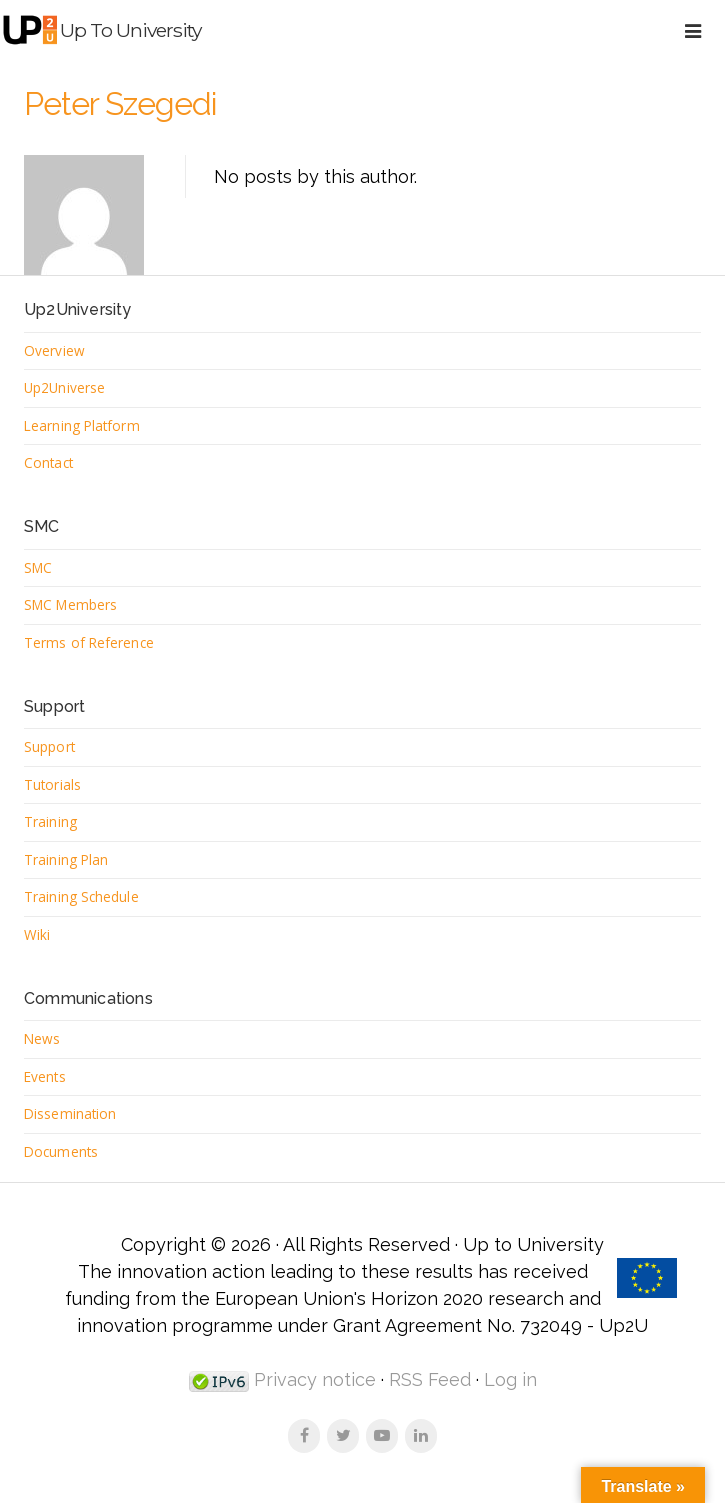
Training (50, 821)
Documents (61, 1151)
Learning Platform (82, 425)
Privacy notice (312, 1379)
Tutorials (52, 784)
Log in (510, 1379)
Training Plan (66, 859)
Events (45, 1076)
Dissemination (70, 1113)
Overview (54, 350)
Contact (48, 462)
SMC (38, 567)
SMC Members (70, 604)
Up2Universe (64, 387)
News (42, 1038)
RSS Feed (430, 1379)
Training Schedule (81, 896)
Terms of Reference (89, 642)
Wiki (37, 934)
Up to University (130, 30)
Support (49, 746)
